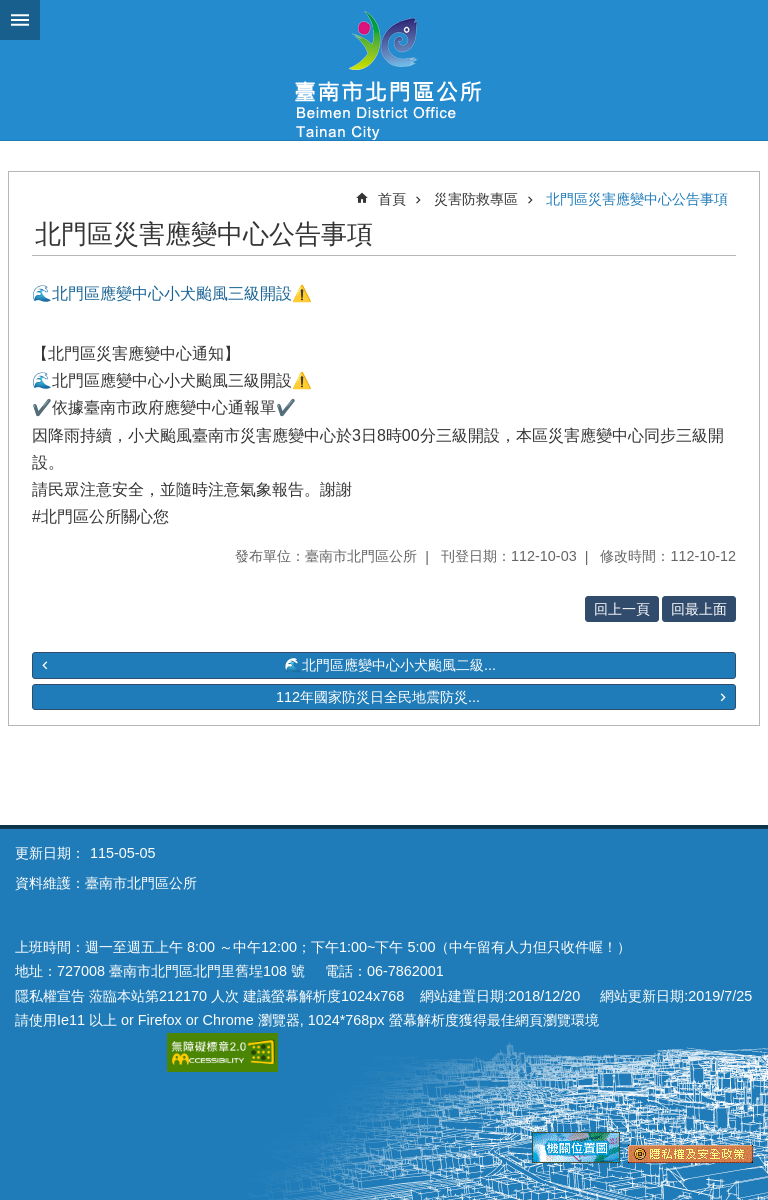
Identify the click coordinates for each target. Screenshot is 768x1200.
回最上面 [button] (699, 609)
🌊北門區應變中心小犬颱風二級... (390, 665)
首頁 (392, 199)
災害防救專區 (476, 199)
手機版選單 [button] (20, 20)
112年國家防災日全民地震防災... (378, 697)
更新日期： (50, 853)
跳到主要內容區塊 (10, 10)
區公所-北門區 (384, 70)
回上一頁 (622, 609)
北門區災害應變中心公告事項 (637, 199)
